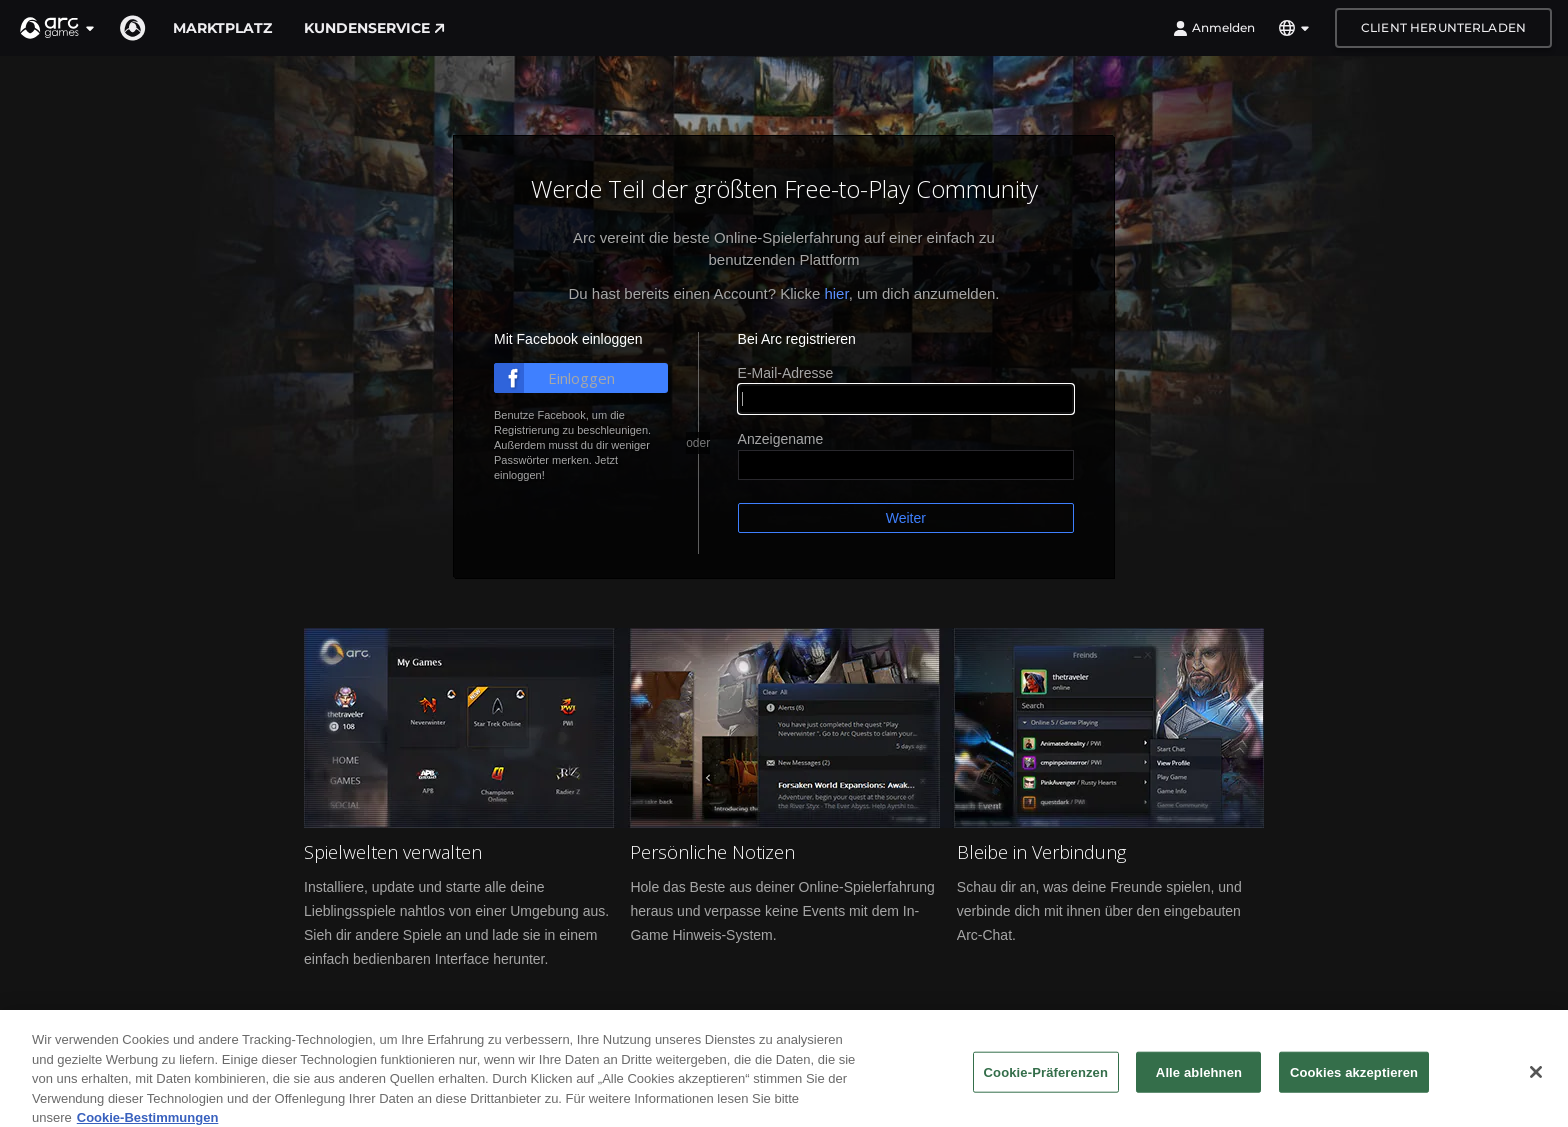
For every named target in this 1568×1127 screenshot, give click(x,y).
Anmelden (1214, 28)
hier (836, 293)
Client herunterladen (1443, 27)
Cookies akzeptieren (1354, 1090)
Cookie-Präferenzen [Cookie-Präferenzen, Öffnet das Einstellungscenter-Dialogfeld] (1046, 1090)
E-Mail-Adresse (786, 373)
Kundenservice (374, 28)
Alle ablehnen (1199, 1090)
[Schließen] (1536, 1091)
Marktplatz (222, 28)
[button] (58, 28)
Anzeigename (781, 439)
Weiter (906, 518)
